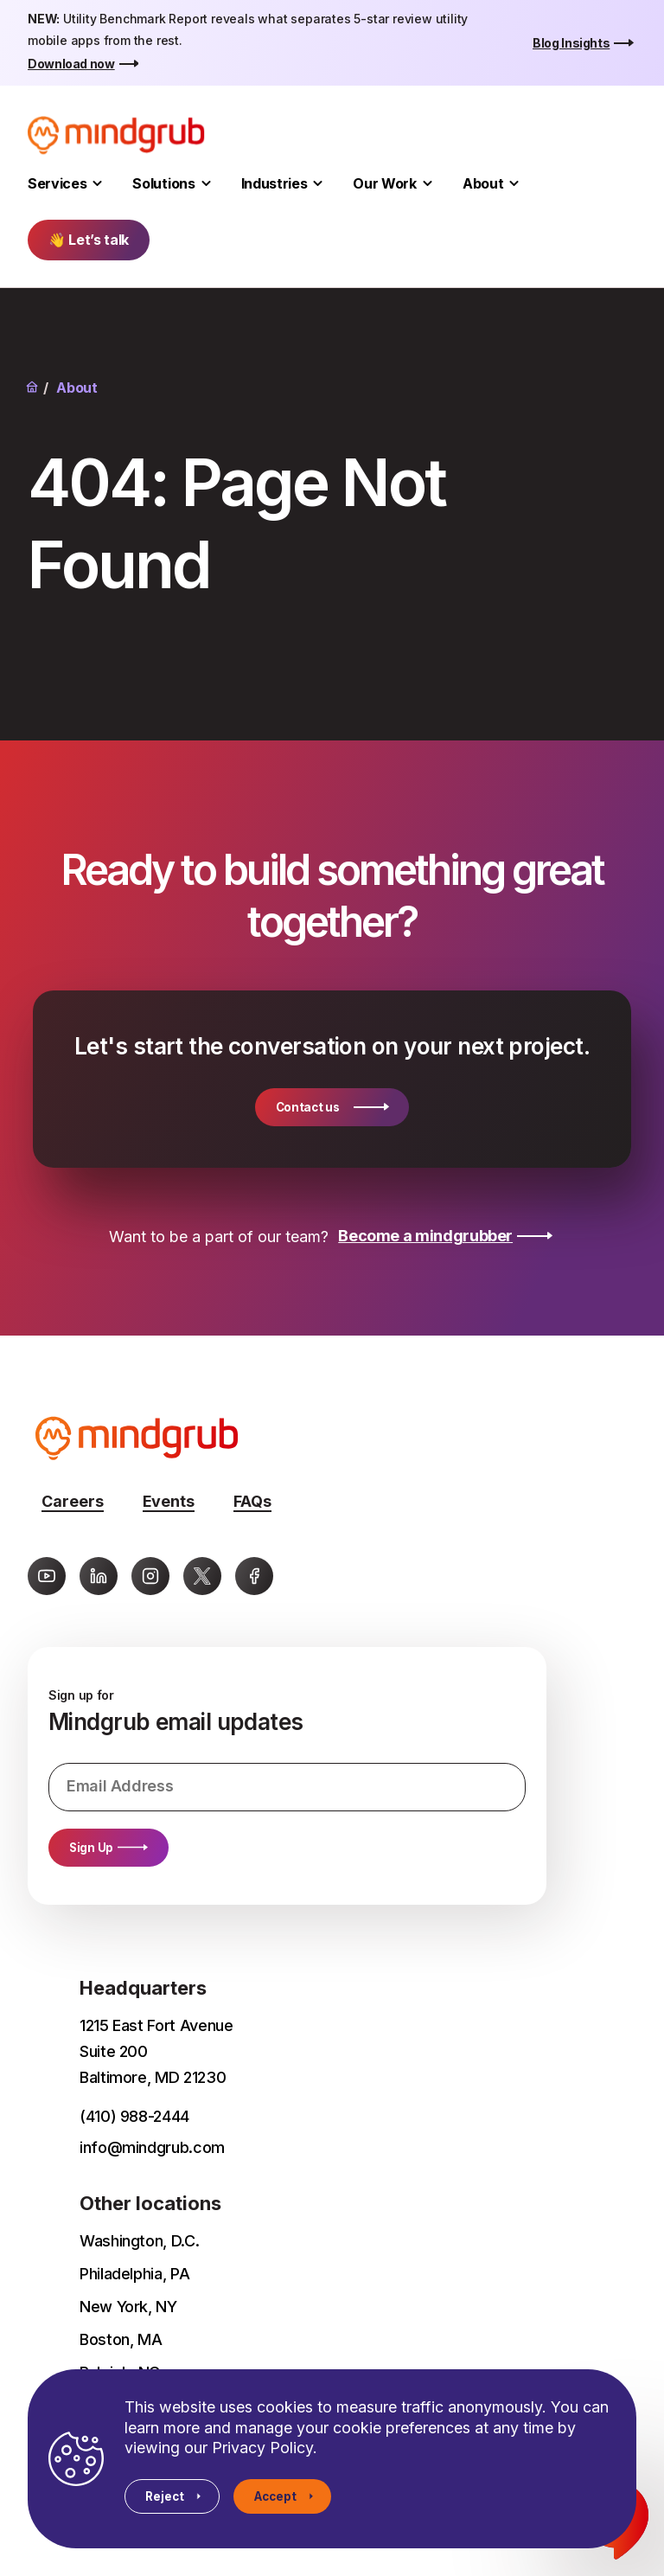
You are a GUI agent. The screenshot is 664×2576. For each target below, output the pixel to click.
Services (57, 183)
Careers (73, 1501)
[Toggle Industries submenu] (317, 183)
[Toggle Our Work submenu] (427, 183)
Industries (274, 183)
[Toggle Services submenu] (97, 183)
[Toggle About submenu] (514, 183)
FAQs (252, 1501)
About (483, 183)
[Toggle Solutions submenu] (206, 183)
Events (169, 1501)
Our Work (384, 183)
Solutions (163, 183)
